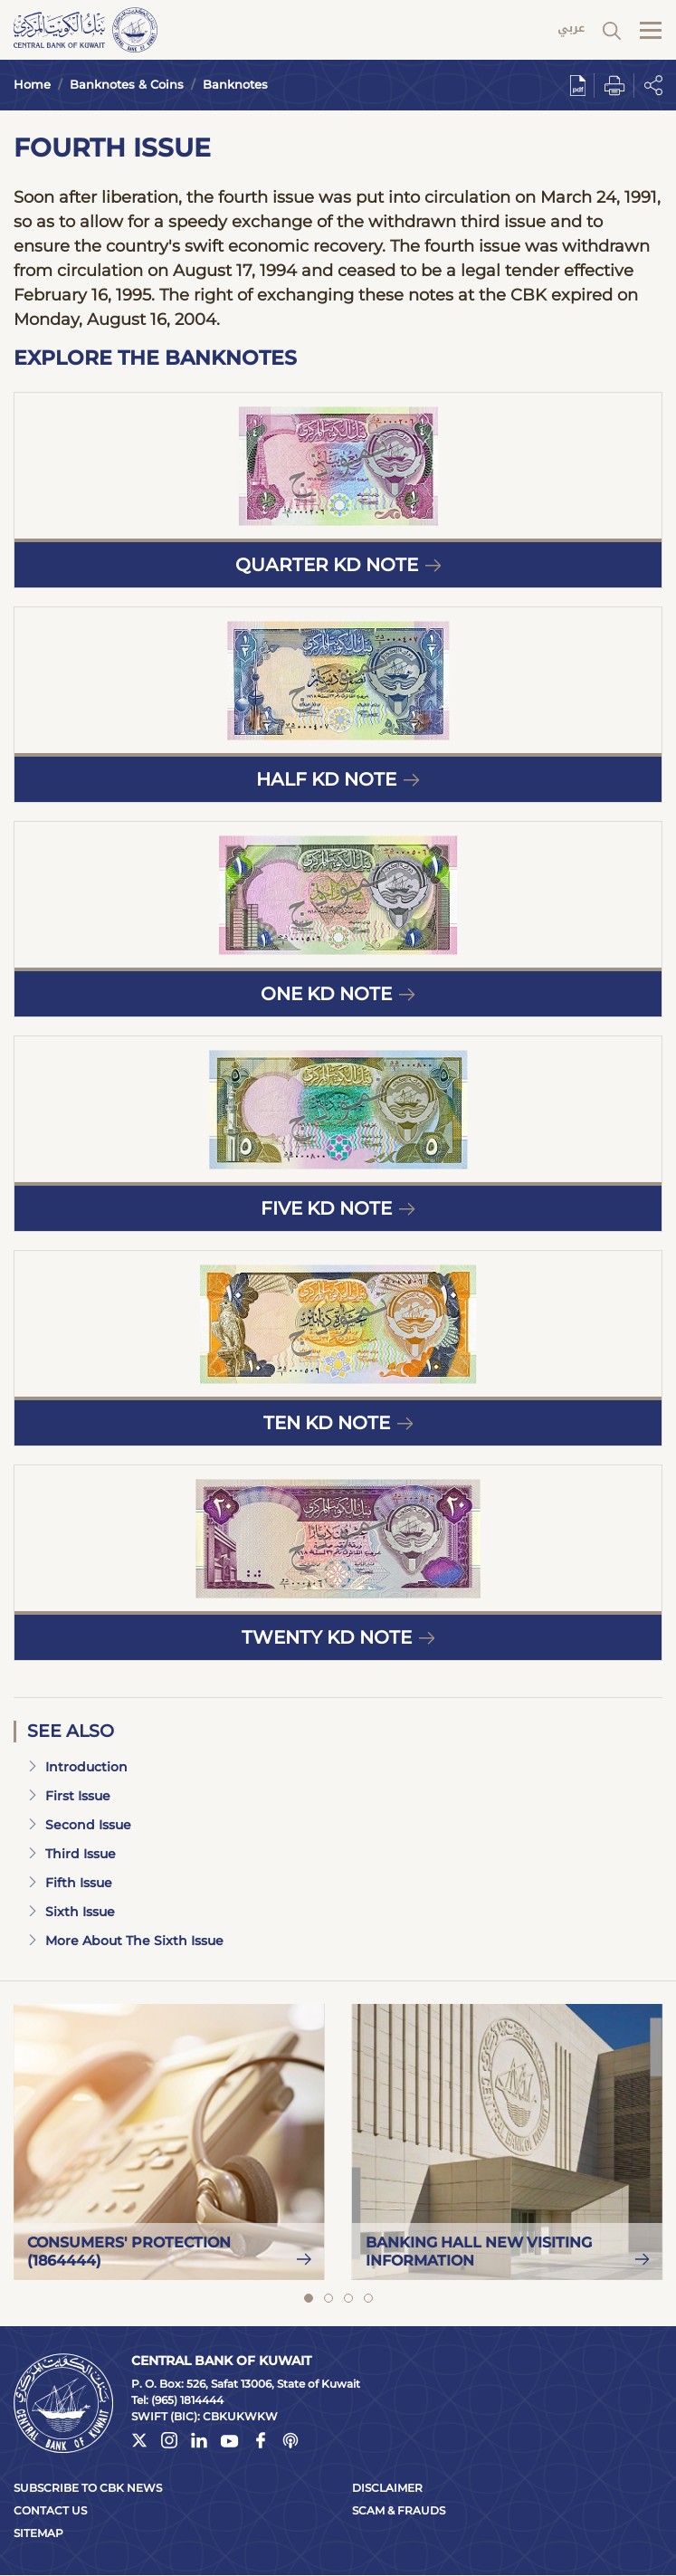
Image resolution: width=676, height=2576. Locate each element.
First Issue (68, 1796)
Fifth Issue (69, 1883)
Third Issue (71, 1854)
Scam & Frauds (398, 2510)
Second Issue (79, 1825)
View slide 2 (328, 2298)
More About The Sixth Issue (125, 1940)
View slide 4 (368, 2298)
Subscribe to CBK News (88, 2488)
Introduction (77, 1767)
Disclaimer (387, 2488)
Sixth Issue (71, 1911)
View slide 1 (308, 2298)
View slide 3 (348, 2298)
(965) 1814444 (187, 2400)
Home (32, 84)
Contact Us (50, 2510)
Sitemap (38, 2533)
